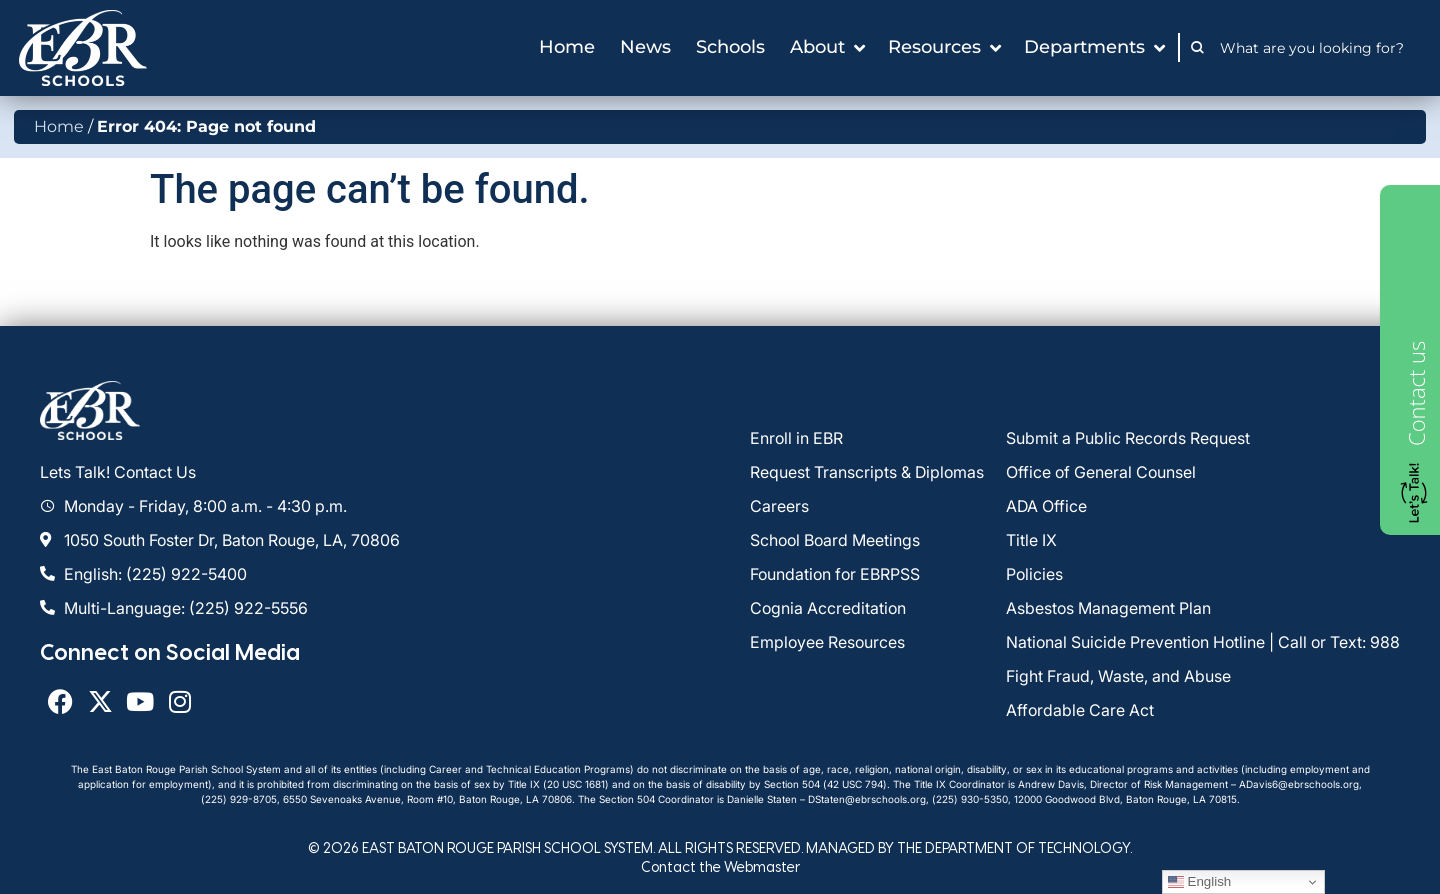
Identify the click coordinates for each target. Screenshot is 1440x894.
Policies (1034, 574)
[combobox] (1317, 48)
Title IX (1031, 540)
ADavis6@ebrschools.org (1299, 784)
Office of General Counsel (1101, 472)
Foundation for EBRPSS (835, 574)
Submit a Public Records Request (1128, 438)
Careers (779, 506)
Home (59, 126)
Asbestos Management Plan (1108, 608)
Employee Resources (827, 642)
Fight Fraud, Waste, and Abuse (1118, 676)
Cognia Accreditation (828, 608)
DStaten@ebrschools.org (867, 799)
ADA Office (1046, 506)
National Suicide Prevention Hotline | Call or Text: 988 (1203, 642)
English (1199, 882)
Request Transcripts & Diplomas (867, 472)
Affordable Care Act (1080, 710)
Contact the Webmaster (720, 866)
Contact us (1416, 393)
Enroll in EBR (796, 438)
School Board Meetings (835, 540)
